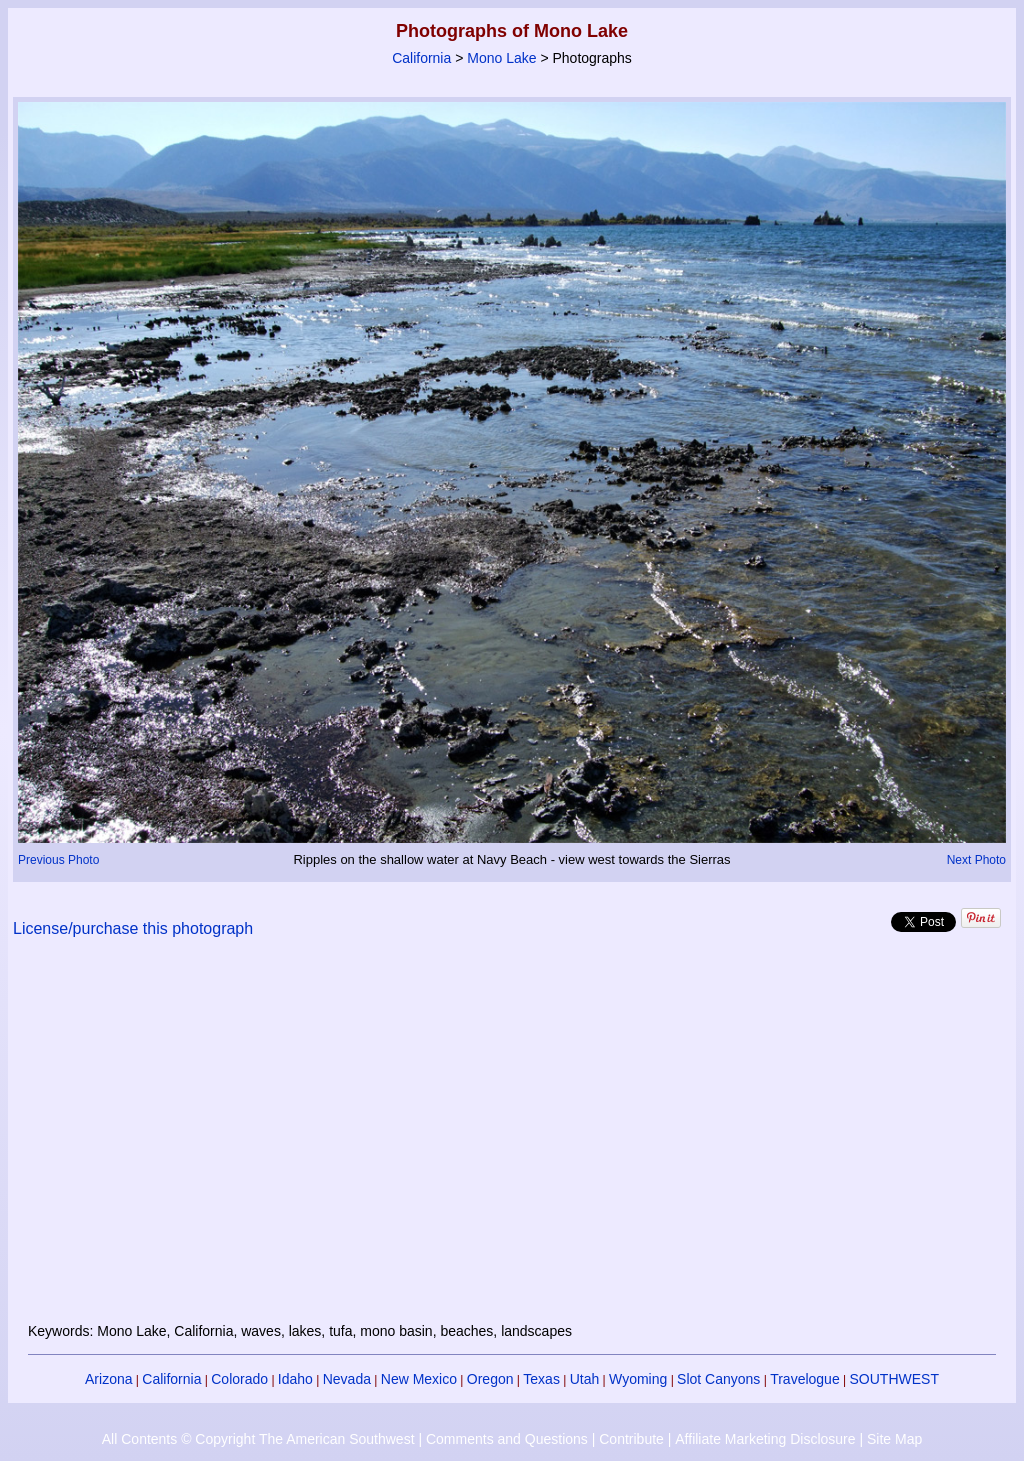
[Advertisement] (512, 1142)
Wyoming (638, 1379)
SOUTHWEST (894, 1379)
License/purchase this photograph (133, 928)
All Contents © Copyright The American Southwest (258, 1439)
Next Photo (976, 860)
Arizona (108, 1379)
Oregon (490, 1379)
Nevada (347, 1379)
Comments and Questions (507, 1439)
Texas (541, 1379)
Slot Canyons (718, 1379)
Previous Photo (58, 860)
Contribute (631, 1439)
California (421, 58)
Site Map (894, 1439)
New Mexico (419, 1379)
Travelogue (805, 1379)
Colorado (239, 1379)
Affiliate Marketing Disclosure (765, 1439)
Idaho (295, 1379)
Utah (585, 1379)
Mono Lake (501, 58)
